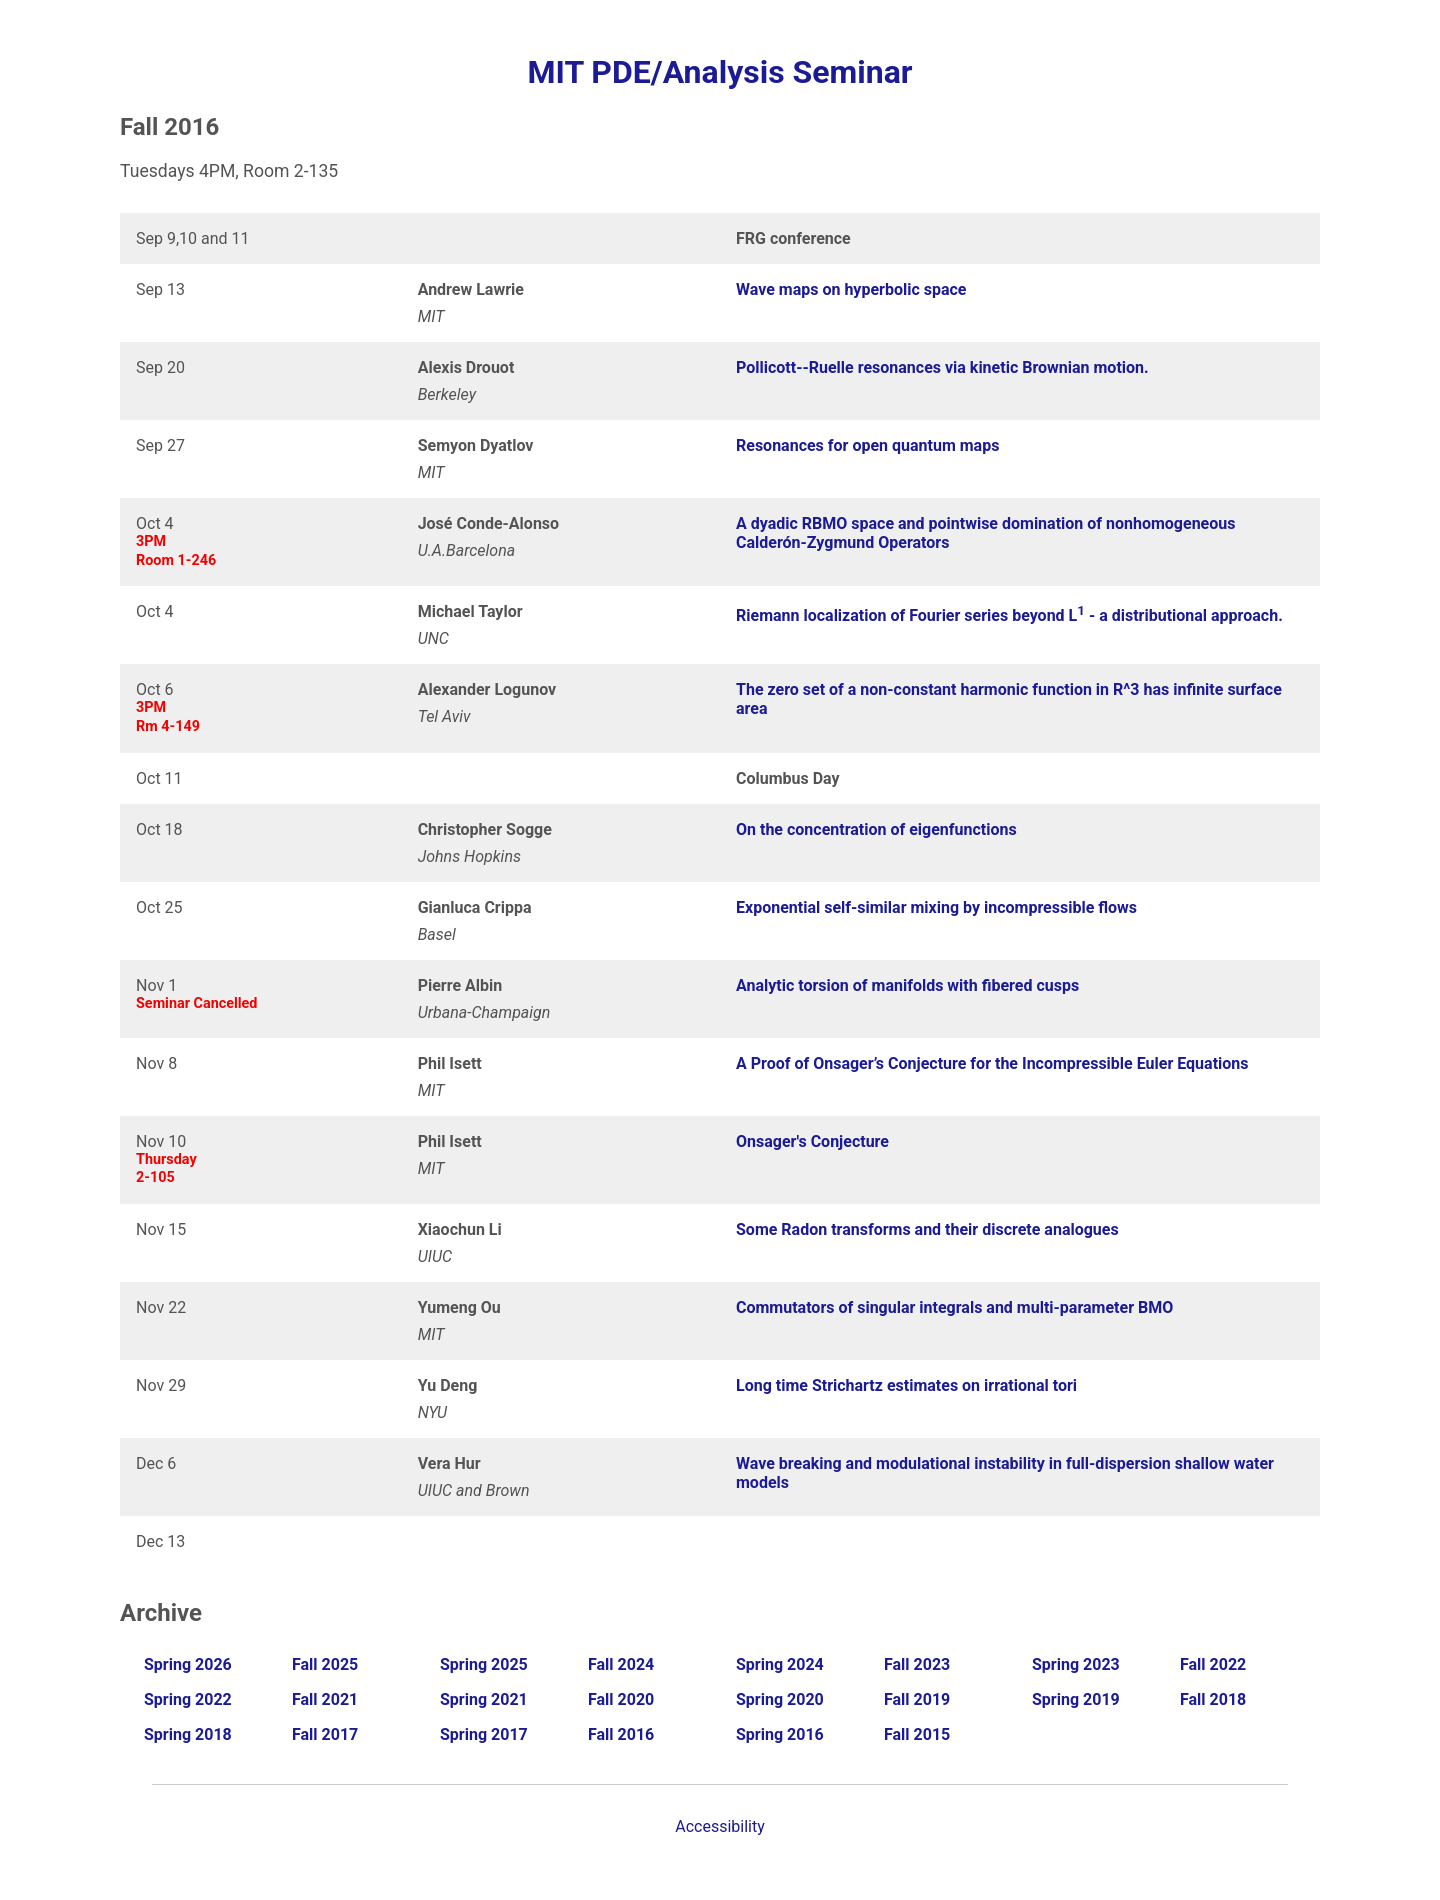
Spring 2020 (780, 1699)
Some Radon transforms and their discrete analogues (927, 1229)
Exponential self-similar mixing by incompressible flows (936, 907)
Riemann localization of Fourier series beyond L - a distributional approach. (1009, 615)
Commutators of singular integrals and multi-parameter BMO (954, 1307)
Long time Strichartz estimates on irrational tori (906, 1385)
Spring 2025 (484, 1664)
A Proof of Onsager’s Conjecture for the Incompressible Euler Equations (992, 1063)
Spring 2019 (1076, 1699)
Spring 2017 (484, 1734)
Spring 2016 (780, 1734)
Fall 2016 (621, 1734)
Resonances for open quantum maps (867, 445)
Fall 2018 (1213, 1699)
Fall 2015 (917, 1734)
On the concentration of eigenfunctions (876, 829)
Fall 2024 (621, 1664)
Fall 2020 (621, 1699)
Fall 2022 (1213, 1664)
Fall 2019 (917, 1699)
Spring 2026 (188, 1664)
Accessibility (720, 1826)
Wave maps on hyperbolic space (851, 289)
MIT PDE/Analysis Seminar (719, 72)
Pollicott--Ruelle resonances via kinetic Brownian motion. (942, 367)
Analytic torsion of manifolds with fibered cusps (907, 985)
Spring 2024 (780, 1664)
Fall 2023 (917, 1664)
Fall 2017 (325, 1734)
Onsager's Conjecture (812, 1141)
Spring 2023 (1076, 1664)
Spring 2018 (188, 1734)
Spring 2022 (188, 1699)
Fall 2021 (325, 1699)
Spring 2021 (484, 1699)
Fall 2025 (325, 1664)
